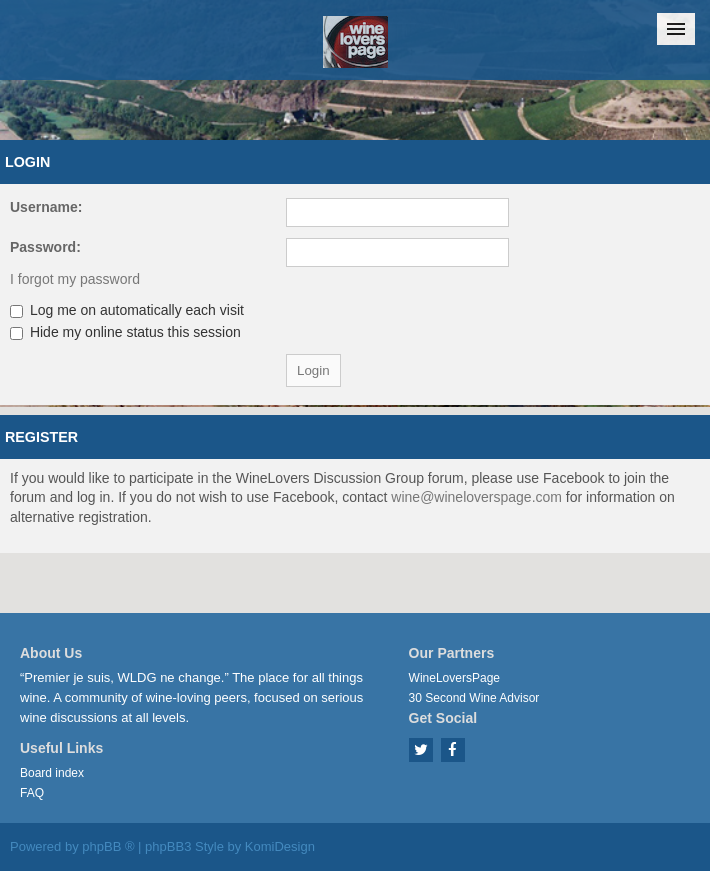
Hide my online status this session (125, 332)
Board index (52, 773)
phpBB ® (108, 846)
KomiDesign (280, 846)
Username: (46, 207)
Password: (45, 247)
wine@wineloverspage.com (476, 497)
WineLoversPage (454, 678)
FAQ (32, 793)
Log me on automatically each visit (127, 310)
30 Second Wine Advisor (474, 698)
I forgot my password (75, 279)
